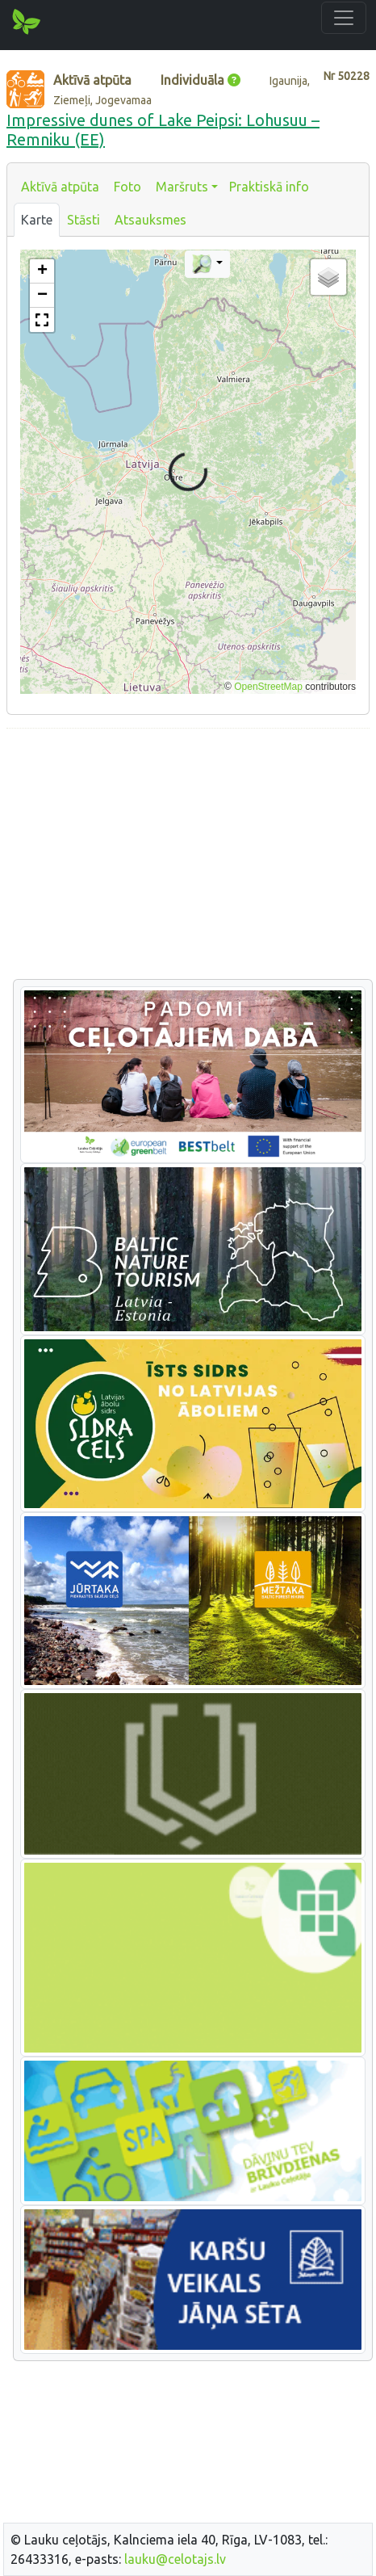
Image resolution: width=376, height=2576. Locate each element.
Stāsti (83, 219)
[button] (42, 271)
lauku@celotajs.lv (175, 2559)
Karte (36, 219)
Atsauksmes (150, 219)
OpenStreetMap (268, 686)
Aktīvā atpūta (60, 186)
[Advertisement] (188, 855)
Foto (127, 186)
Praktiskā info (269, 186)
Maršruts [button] (182, 186)
